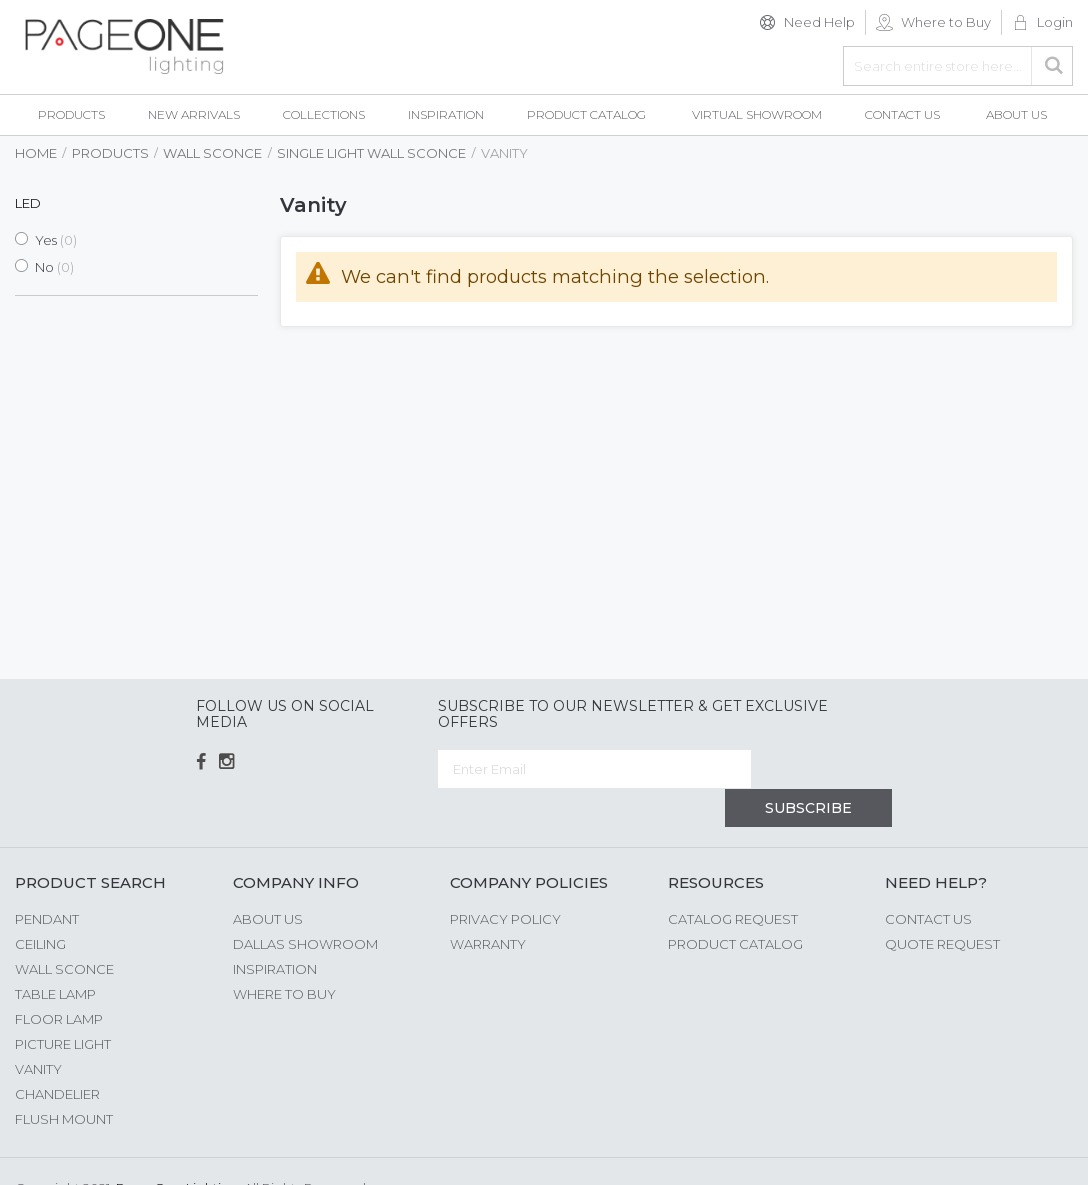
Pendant (47, 880)
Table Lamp (55, 955)
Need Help (819, 22)
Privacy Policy (505, 880)
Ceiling (40, 905)
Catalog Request (733, 880)
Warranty (488, 905)
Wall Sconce (212, 153)
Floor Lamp (59, 980)
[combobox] (958, 66)
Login (1055, 22)
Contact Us (928, 880)
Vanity (38, 1030)
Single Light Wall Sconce (371, 153)
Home (36, 153)
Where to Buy (946, 22)
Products (110, 153)
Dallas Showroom (305, 905)
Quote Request (942, 905)
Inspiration (275, 930)
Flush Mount (64, 1080)
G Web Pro (1038, 1152)
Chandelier (57, 1055)
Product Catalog (735, 905)
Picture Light (63, 1005)
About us (268, 880)
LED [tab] (28, 203)
